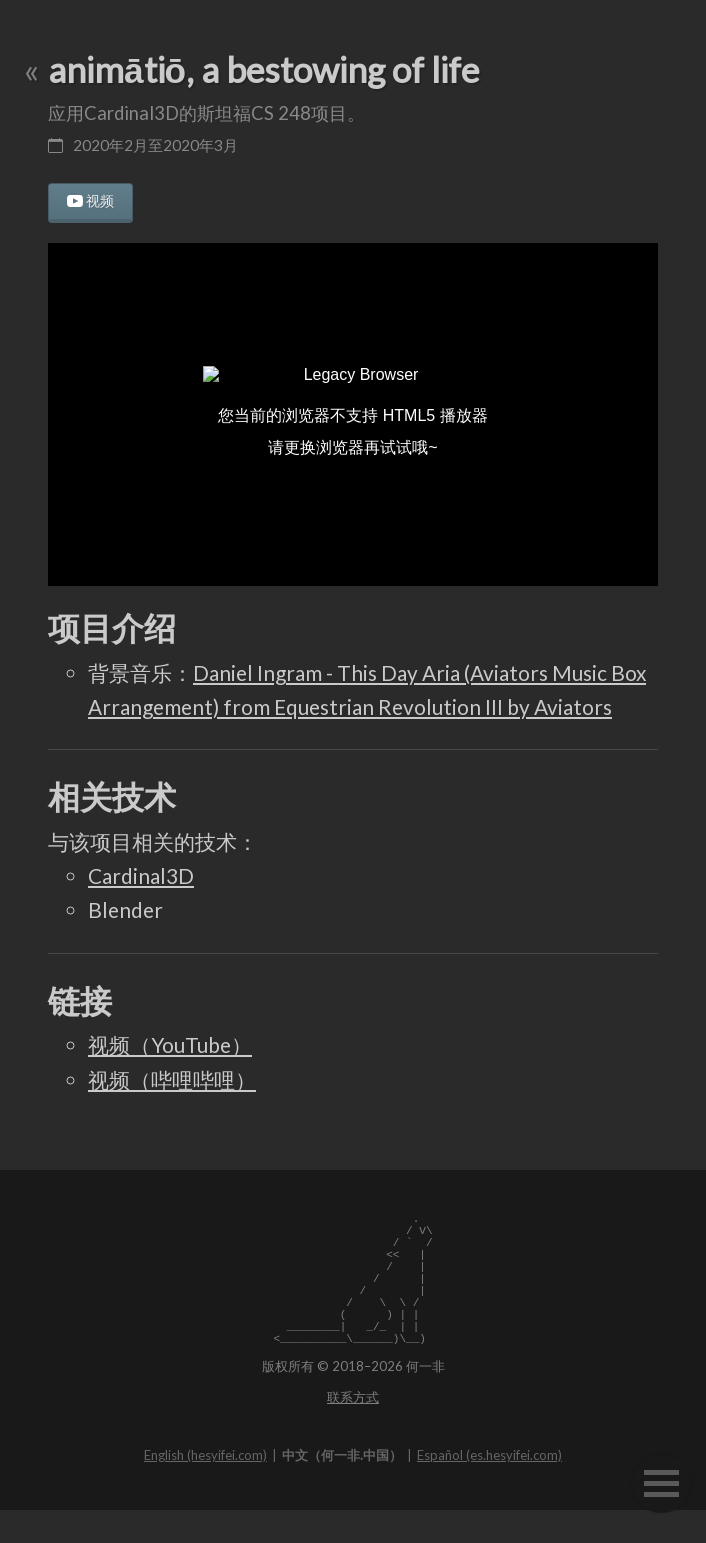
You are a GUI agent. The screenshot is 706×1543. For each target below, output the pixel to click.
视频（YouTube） (170, 1044)
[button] (661, 1483)
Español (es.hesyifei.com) (489, 1488)
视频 (100, 201)
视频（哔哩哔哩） (172, 1079)
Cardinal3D (141, 875)
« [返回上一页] (32, 69)
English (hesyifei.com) (205, 1488)
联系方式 (353, 1430)
